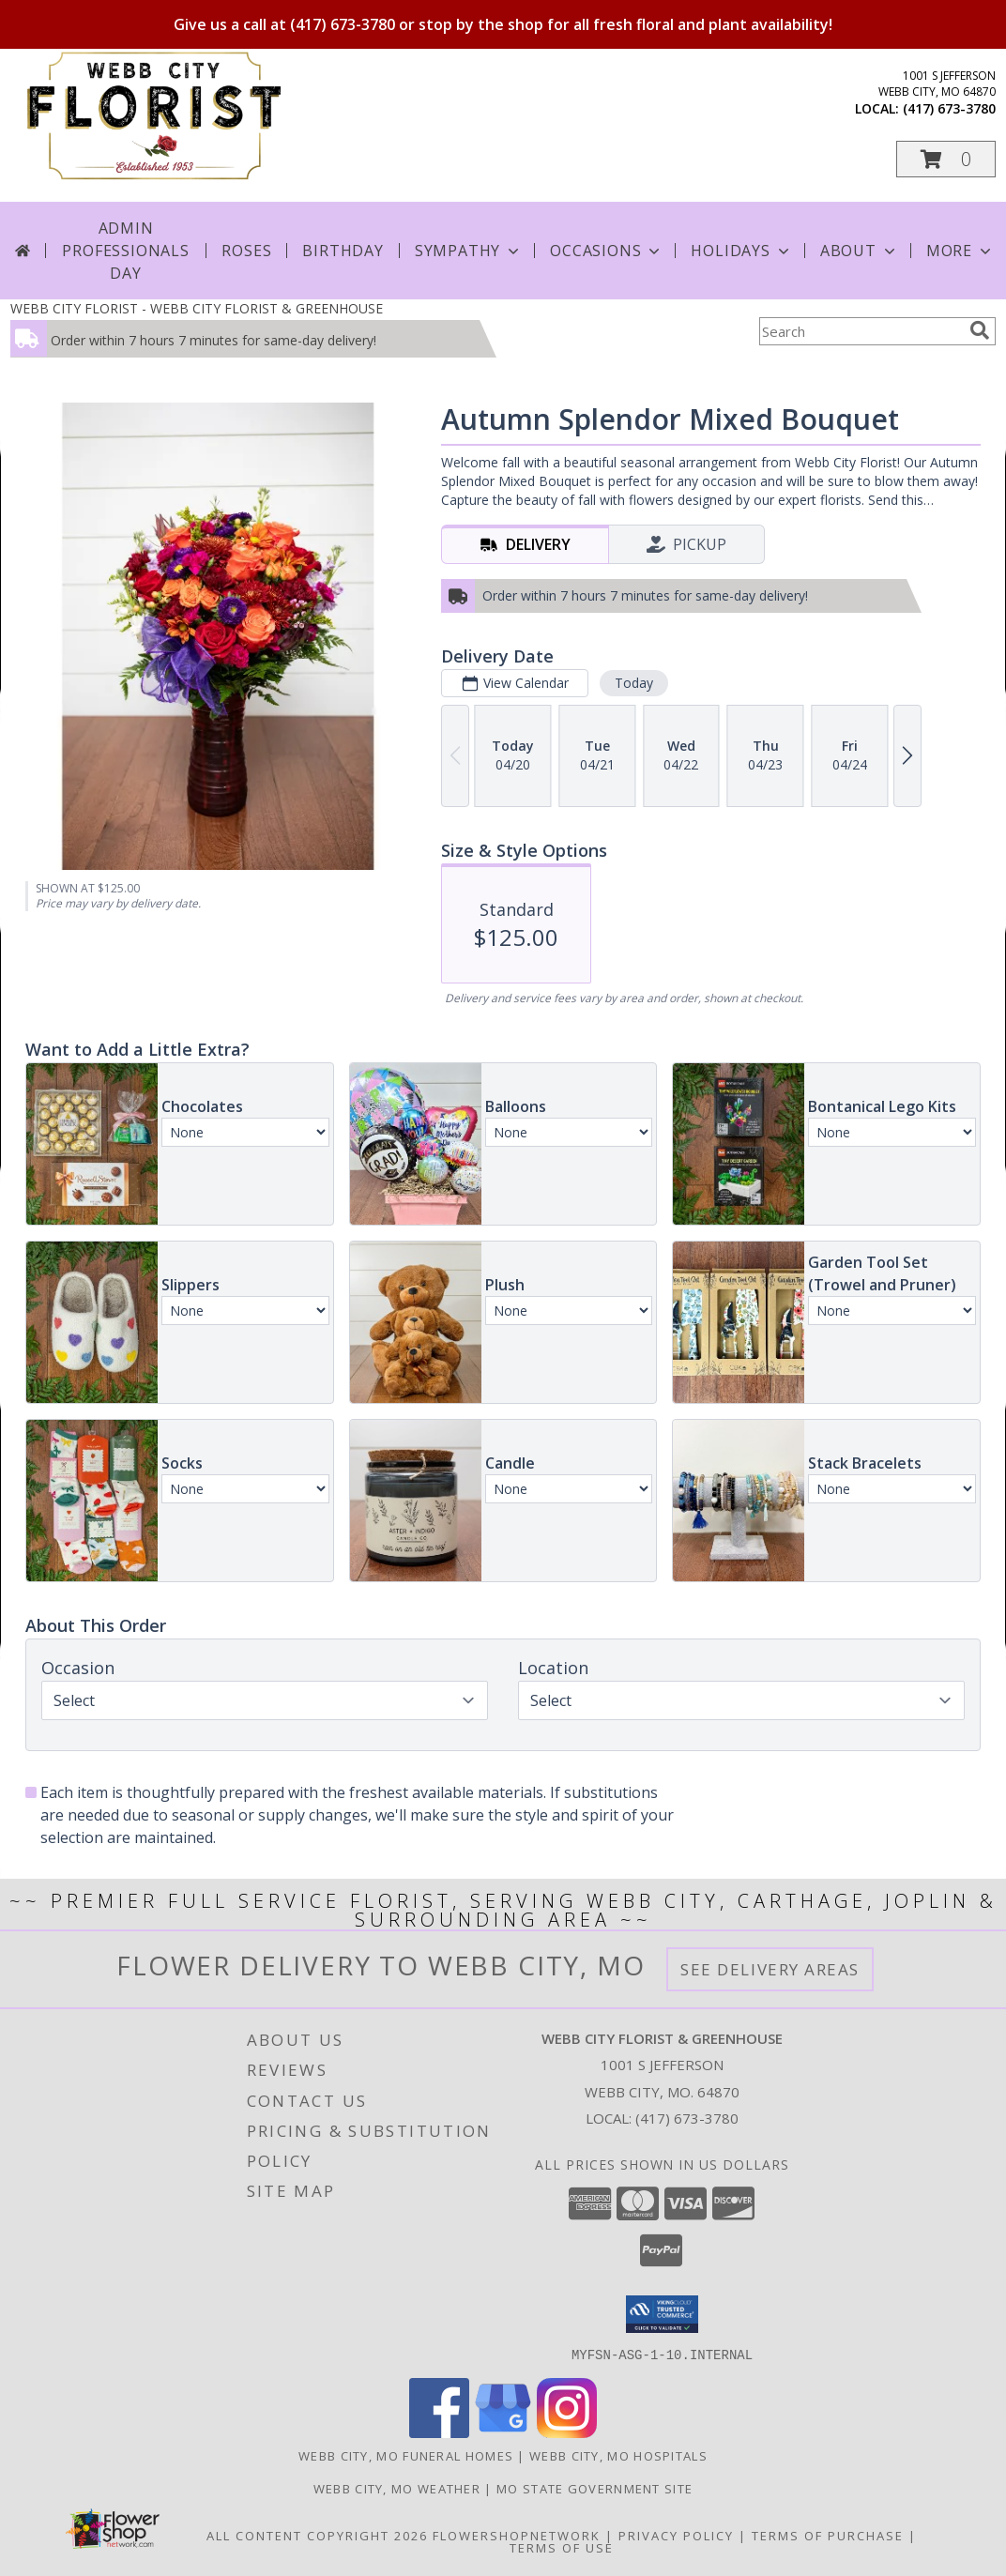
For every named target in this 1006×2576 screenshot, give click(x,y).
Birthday (342, 250)
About (859, 250)
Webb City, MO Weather (396, 2487)
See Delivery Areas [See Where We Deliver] (770, 1969)
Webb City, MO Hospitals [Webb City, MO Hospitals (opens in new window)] (618, 2454)
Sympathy (469, 250)
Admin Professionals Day (125, 250)
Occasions (606, 250)
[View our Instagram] (567, 2432)
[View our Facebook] (439, 2432)
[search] (980, 330)
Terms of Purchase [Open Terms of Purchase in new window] (828, 2534)
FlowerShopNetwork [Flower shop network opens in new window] (517, 2534)
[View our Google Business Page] (503, 2432)
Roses (246, 250)
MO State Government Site (594, 2487)
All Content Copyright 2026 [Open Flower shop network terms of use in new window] (317, 2534)
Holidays (741, 250)
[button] (946, 159)
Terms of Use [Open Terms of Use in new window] (562, 2546)
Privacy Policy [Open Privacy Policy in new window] (676, 2534)
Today (634, 683)
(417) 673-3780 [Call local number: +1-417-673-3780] (949, 108)
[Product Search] (860, 331)
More (960, 250)
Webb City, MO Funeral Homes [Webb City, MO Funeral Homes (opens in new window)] (405, 2454)
